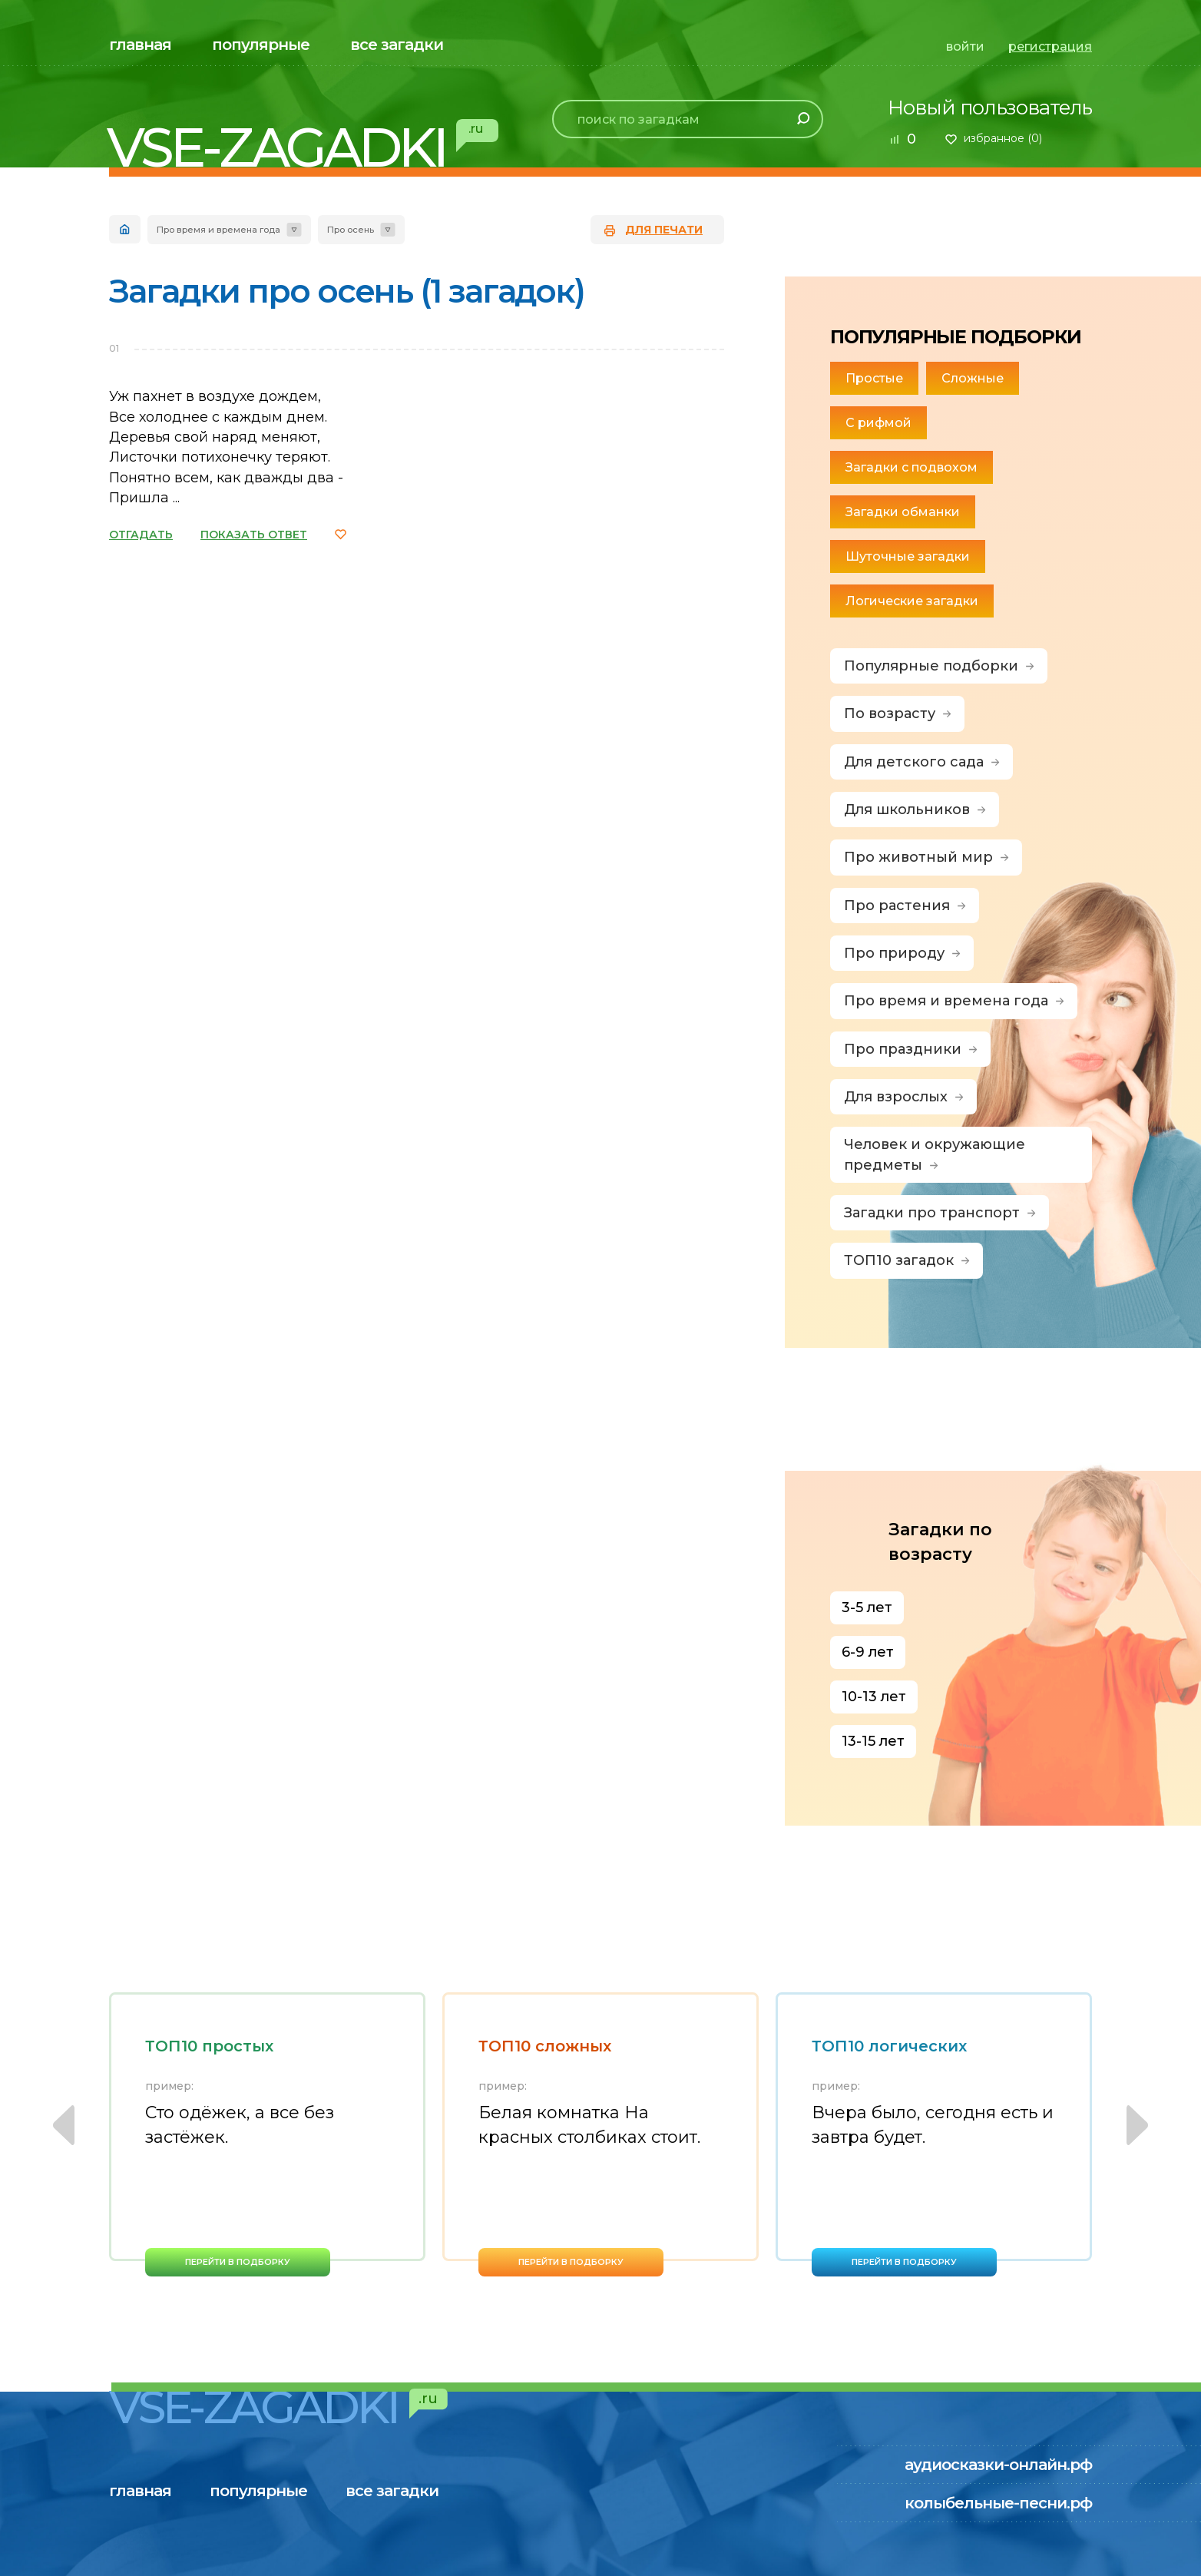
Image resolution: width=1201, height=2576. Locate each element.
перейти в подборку (237, 2261)
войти (965, 46)
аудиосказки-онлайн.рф (998, 2464)
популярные (260, 44)
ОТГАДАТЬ (141, 534)
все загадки (396, 44)
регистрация (1050, 46)
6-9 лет (868, 1652)
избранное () (1003, 138)
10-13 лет (874, 1696)
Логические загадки (911, 601)
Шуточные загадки (907, 556)
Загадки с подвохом (911, 467)
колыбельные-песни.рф (998, 2503)
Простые (874, 378)
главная (140, 44)
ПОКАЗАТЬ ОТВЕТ (253, 534)
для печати (664, 230)
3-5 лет (867, 1607)
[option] (267, 2134)
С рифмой (878, 423)
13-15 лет (873, 1741)
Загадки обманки (902, 512)
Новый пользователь (990, 107)
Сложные (972, 378)
